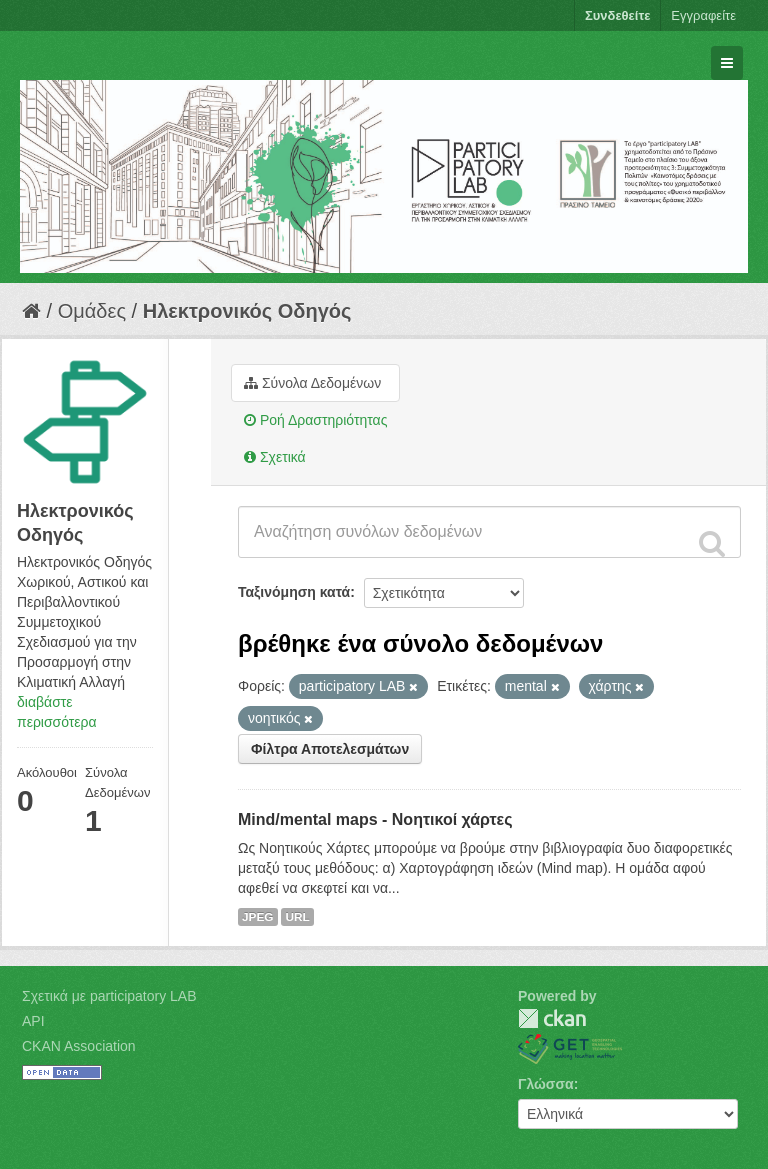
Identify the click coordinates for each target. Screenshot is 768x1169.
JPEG (258, 917)
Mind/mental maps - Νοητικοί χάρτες (375, 819)
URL (297, 917)
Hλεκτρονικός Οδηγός (247, 311)
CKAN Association (79, 1046)
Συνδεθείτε (617, 15)
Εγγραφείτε (703, 15)
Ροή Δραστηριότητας (315, 420)
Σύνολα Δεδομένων (312, 383)
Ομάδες (92, 311)
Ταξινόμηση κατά (294, 592)
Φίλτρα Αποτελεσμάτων (330, 749)
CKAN (552, 1018)
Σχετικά (275, 457)
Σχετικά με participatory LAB (109, 996)
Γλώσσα (546, 1084)
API (33, 1021)
